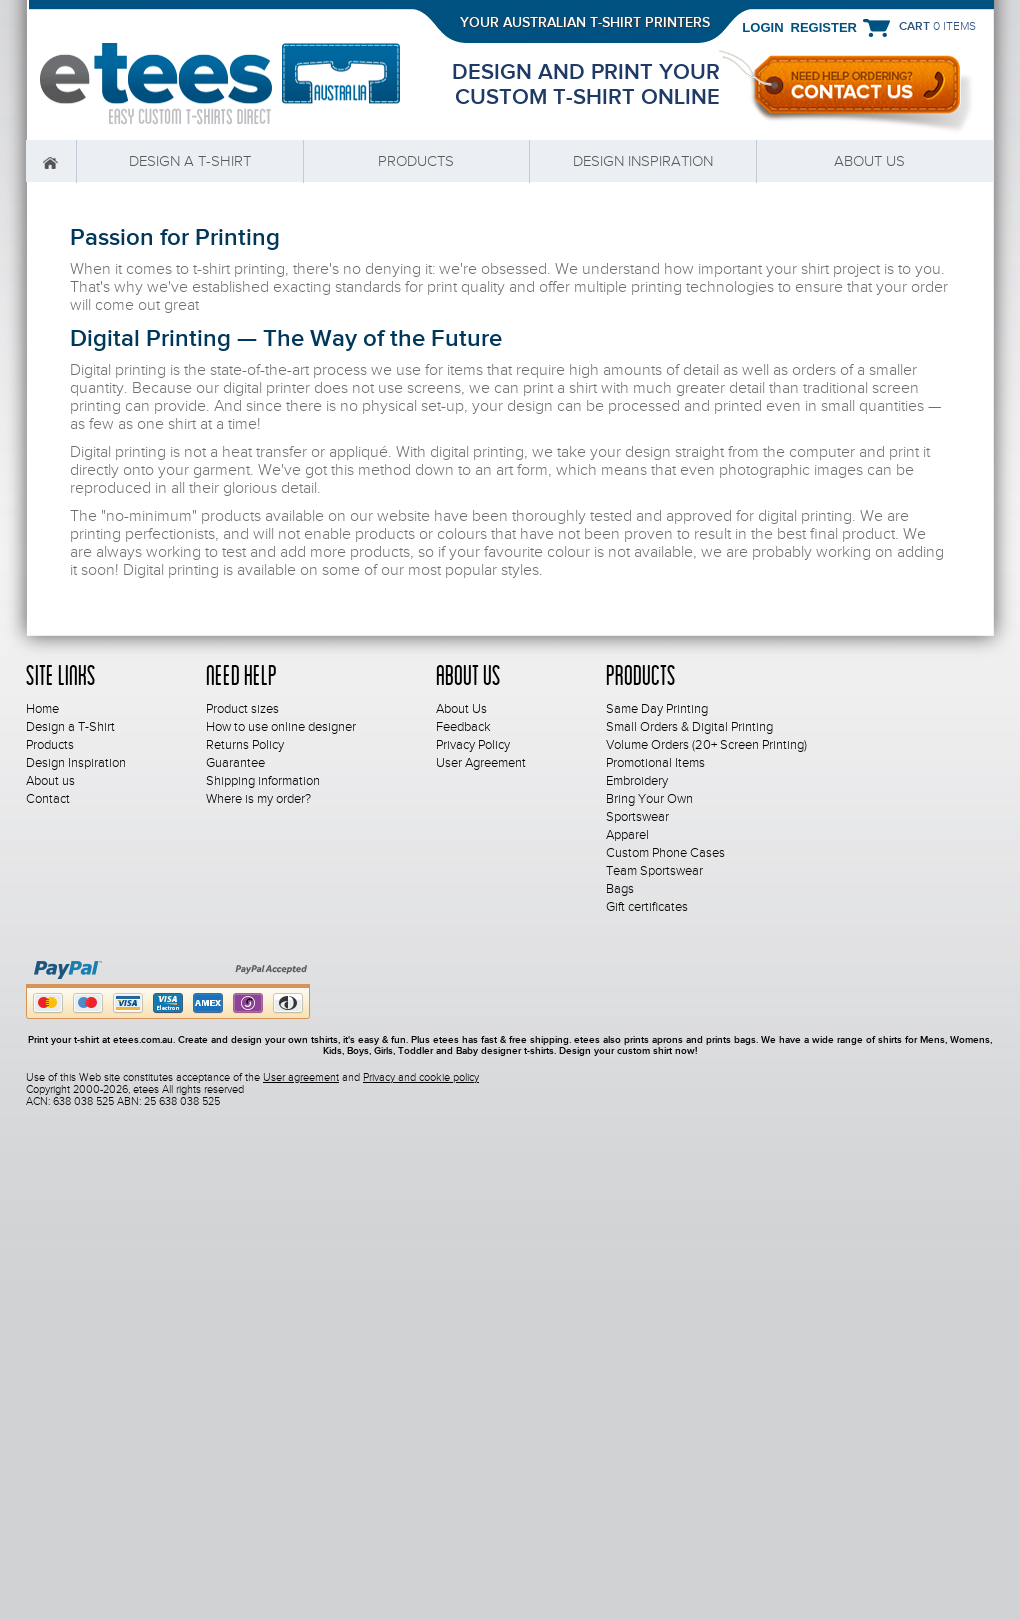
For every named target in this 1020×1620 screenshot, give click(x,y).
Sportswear (637, 817)
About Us (461, 709)
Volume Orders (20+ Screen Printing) (706, 745)
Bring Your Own (649, 799)
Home (51, 161)
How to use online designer (281, 727)
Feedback (463, 727)
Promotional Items (655, 763)
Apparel (627, 835)
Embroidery (637, 781)
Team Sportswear (654, 871)
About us (869, 161)
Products (416, 161)
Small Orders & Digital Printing (689, 727)
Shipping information (263, 781)
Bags (620, 889)
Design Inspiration (643, 161)
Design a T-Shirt (190, 161)
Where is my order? (258, 799)
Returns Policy (245, 745)
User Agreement (481, 763)
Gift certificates (647, 907)
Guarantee (235, 763)
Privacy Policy (473, 745)
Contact (48, 799)
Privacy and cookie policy (421, 1077)
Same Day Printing (657, 709)
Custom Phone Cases (665, 853)
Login (762, 27)
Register (824, 27)
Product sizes (242, 709)
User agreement (301, 1077)
